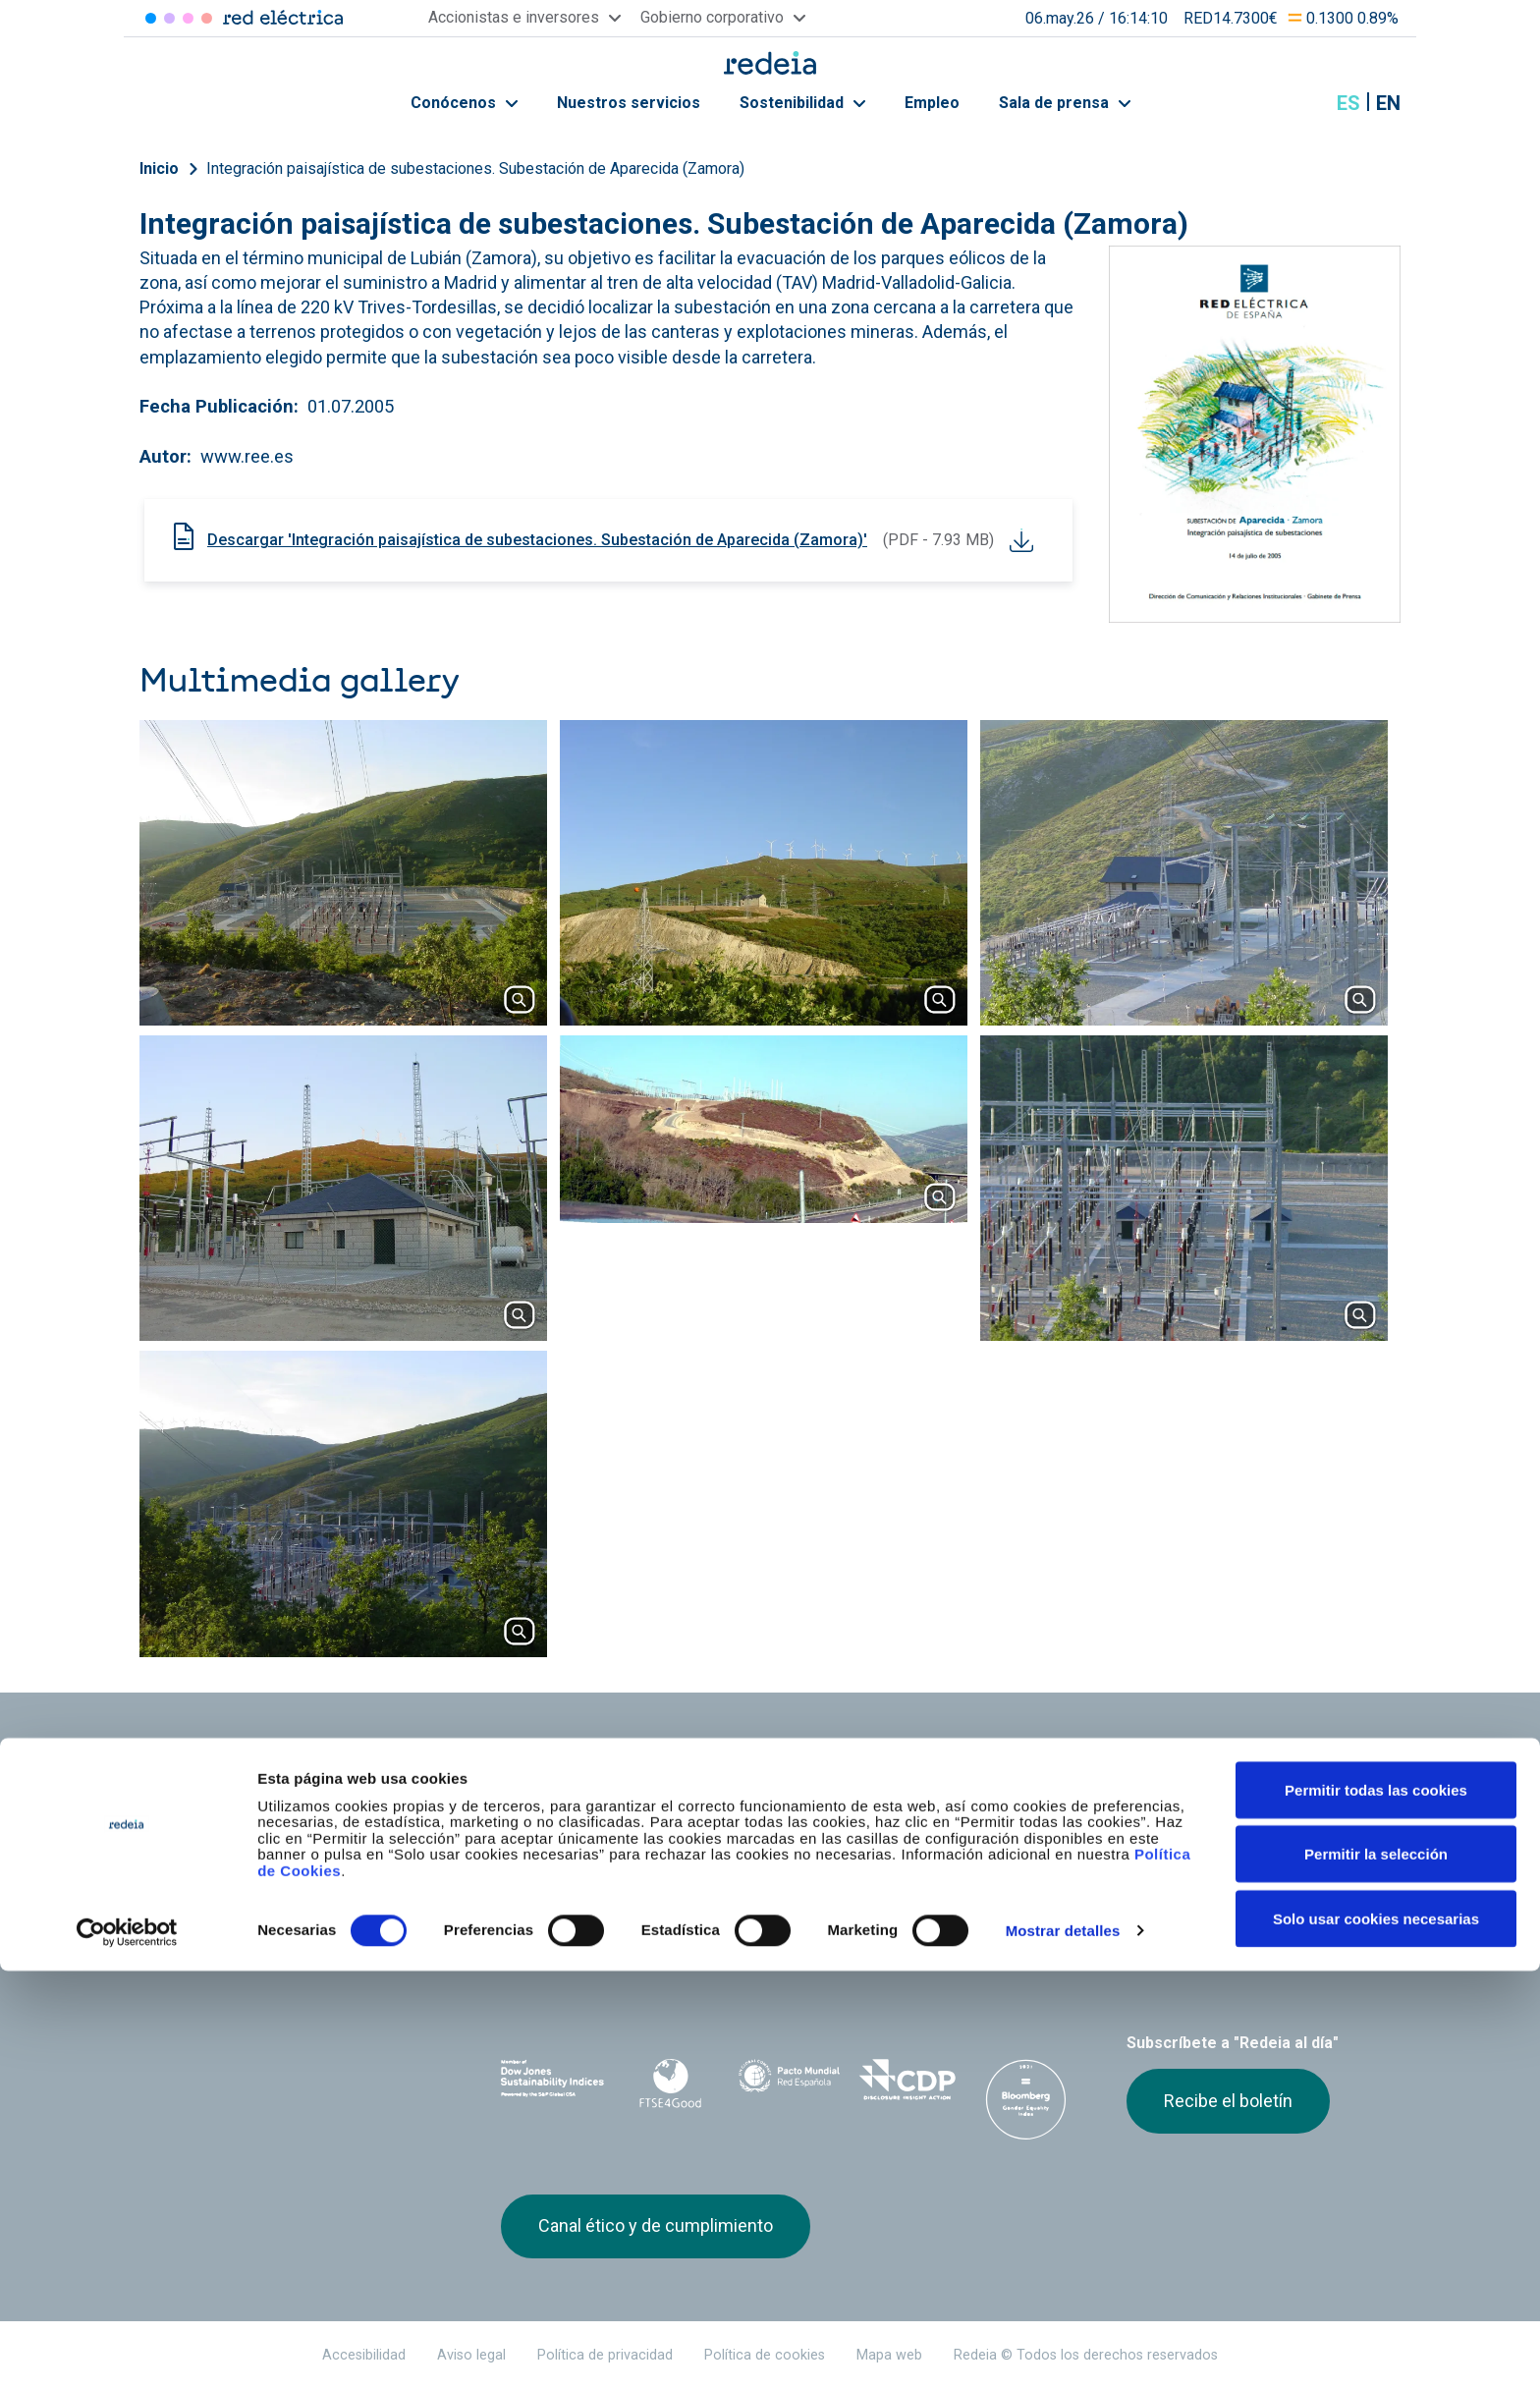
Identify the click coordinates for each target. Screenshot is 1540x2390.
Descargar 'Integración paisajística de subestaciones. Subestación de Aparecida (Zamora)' (537, 539)
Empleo (932, 102)
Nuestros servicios (628, 102)
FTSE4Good (671, 2083)
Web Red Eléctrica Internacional (811, 1939)
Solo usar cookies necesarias (1376, 2337)
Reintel (700, 1939)
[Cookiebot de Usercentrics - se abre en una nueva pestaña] (127, 2351)
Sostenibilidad (802, 102)
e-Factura (533, 1833)
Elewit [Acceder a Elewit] (206, 18)
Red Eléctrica (566, 1939)
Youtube (1217, 1950)
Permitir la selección (1376, 2273)
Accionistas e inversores (586, 1799)
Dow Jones (552, 2080)
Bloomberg (1025, 2099)
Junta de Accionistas (984, 1799)
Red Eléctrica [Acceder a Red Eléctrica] (150, 18)
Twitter (1138, 1950)
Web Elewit (922, 1939)
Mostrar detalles (1063, 2349)
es (1348, 103)
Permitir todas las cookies (1376, 2208)
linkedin (1177, 1950)
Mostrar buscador (1299, 103)
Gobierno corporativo (779, 1799)
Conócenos (464, 102)
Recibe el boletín (1228, 2100)
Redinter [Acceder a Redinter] (169, 18)
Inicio (159, 168)
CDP (908, 2079)
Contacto (737, 1833)
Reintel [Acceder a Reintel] (188, 18)
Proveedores (1164, 1799)
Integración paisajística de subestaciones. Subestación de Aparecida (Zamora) (475, 168)
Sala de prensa (1064, 102)
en (1388, 103)
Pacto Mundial (789, 2080)
